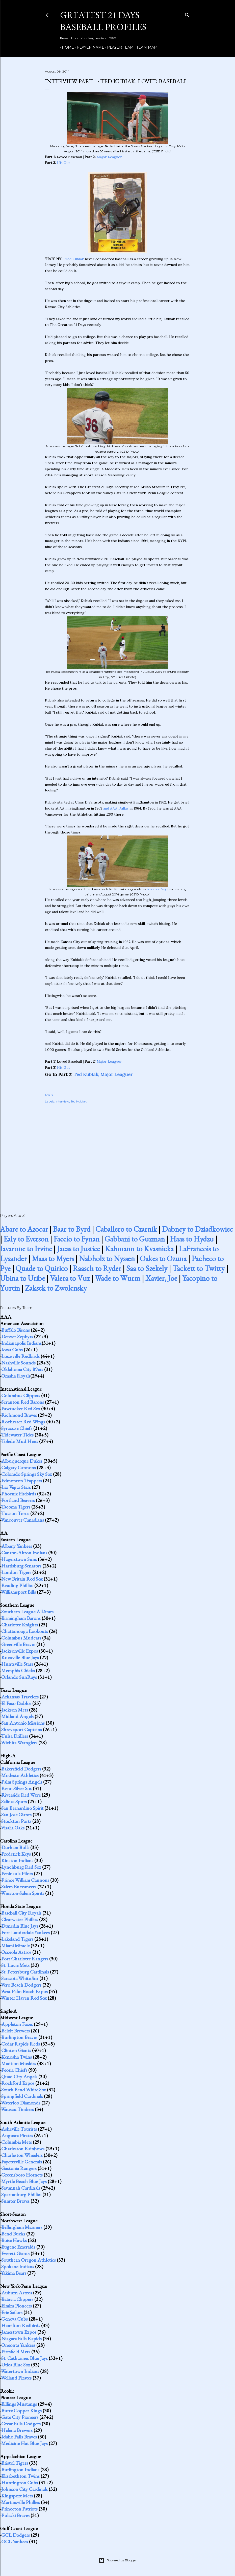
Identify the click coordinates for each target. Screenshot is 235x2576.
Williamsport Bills (18, 1592)
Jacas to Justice (78, 1249)
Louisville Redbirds (20, 1356)
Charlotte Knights (19, 1624)
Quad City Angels (19, 2076)
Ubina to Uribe (22, 1278)
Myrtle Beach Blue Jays (24, 2181)
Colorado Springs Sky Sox (26, 1474)
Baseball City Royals (21, 1913)
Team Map (145, 47)
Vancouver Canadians (22, 1520)
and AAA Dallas (115, 808)
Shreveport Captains (21, 1729)
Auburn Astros (16, 2292)
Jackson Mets (14, 1710)
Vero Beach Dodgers (21, 1985)
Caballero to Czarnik (126, 1229)
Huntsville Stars (17, 1664)
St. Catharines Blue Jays (24, 2358)
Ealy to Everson (26, 1239)
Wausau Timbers (17, 2109)
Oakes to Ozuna (163, 1258)
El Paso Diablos (16, 1703)
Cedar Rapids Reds (20, 2043)
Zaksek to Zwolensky (56, 1288)
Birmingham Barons (21, 1618)
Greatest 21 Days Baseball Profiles (103, 21)
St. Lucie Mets (15, 1965)
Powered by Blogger (118, 2560)
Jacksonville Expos (19, 1651)
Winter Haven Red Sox (24, 1998)
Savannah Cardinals (20, 2188)
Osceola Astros (16, 1952)
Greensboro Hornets (22, 2174)
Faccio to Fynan (76, 1239)
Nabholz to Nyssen (107, 1258)
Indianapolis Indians (21, 1343)
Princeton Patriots (19, 2508)
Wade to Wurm (117, 1278)
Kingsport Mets (17, 2495)
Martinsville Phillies (20, 2502)
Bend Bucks (13, 2233)
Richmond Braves (19, 1415)
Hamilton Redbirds (20, 2325)
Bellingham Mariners (21, 2227)
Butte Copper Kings (21, 2410)
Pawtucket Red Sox (20, 1408)
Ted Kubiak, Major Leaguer (103, 1074)
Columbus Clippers (20, 1395)
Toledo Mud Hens (19, 1441)
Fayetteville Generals (21, 2161)
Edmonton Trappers (21, 1480)
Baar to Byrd (71, 1229)
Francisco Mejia (157, 889)
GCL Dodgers (15, 2535)
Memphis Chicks (18, 1670)
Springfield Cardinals (22, 2096)
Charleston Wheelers (22, 2155)
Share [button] (49, 1094)
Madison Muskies (18, 2063)
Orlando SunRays (19, 1677)
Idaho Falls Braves (19, 2436)
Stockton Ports (16, 1821)
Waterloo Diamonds (20, 2102)
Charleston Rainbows (22, 2148)
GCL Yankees (14, 2541)
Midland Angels (17, 1716)
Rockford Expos (17, 2083)
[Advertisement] (117, 1153)
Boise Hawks (14, 2240)
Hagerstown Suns (19, 1559)
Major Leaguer (109, 157)
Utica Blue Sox (15, 2364)
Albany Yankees (16, 1546)
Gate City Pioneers (19, 2417)
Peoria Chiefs (14, 2070)
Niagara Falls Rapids (21, 2338)
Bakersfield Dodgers (21, 1768)
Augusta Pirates (17, 2135)
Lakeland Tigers (17, 1939)
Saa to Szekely (146, 1268)
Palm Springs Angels (21, 1782)
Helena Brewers (17, 2430)
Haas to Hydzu (192, 1239)
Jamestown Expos (18, 2332)
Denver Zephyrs (17, 1336)
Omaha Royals (15, 1376)
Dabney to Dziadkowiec (197, 1229)
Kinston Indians (17, 1860)
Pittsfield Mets (15, 2351)
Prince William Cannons (25, 1880)
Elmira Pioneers (16, 2305)
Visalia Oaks (12, 1827)
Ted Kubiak (74, 259)
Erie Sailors (11, 2312)
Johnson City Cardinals (24, 2489)
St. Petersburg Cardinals (25, 1971)
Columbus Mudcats (21, 1637)
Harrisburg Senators (21, 1565)
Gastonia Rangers (19, 2168)
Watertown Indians (20, 2371)
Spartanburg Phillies (21, 2194)
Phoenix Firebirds (18, 1493)
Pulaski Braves (15, 2515)
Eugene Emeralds (18, 2247)
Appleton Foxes (17, 2024)
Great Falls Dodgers (21, 2423)
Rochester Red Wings (23, 1421)
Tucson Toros (15, 1513)
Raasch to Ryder (97, 1268)
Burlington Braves (19, 2037)
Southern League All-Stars (27, 1611)
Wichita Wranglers (19, 1742)
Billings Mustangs (19, 2404)
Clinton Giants (16, 2050)
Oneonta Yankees (18, 2345)
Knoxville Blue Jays (20, 1657)
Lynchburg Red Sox (21, 1867)
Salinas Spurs (14, 1801)
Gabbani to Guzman (135, 1239)
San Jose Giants (16, 1814)
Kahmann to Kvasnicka (139, 1249)
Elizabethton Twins (20, 2476)
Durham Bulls (15, 1847)
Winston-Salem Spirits (22, 1893)
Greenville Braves (18, 1644)
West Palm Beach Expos (24, 1991)
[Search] (187, 14)
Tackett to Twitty (198, 1268)
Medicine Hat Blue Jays (24, 2443)
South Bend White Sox (23, 2089)
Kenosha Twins (16, 2057)
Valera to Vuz (70, 1278)
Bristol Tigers (14, 2463)
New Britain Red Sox (22, 1579)
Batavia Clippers (17, 2299)
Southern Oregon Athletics (28, 2260)
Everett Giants (15, 2253)
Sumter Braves (15, 2201)
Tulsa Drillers (14, 1736)
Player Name (88, 47)
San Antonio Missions (23, 1723)
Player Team (118, 47)
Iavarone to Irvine (26, 1249)
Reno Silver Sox (16, 1788)
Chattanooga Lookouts (24, 1631)
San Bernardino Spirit (22, 1808)
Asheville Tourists (19, 2129)
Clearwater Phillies (19, 1919)
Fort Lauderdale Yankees (25, 1932)
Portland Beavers (18, 1500)
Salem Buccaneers (18, 1886)
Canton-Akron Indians (24, 1552)
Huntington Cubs (19, 2482)
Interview (62, 1101)
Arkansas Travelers (20, 1696)
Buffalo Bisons (15, 1330)
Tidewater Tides (17, 1434)
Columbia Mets (16, 2142)
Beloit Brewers (15, 2030)
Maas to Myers (53, 1258)
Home (66, 47)
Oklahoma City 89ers (22, 1369)
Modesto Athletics (20, 1775)
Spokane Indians (17, 2266)
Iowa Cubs (12, 1349)
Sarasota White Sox (19, 1978)
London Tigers (16, 1572)
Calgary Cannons (18, 1467)
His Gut (63, 162)
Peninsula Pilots (17, 1873)
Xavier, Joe (161, 1278)
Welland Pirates (16, 2377)
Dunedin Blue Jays (19, 1926)
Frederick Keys (16, 1854)
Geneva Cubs (14, 2319)
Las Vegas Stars (16, 1487)
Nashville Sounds (18, 1362)
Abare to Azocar (24, 1229)
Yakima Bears (13, 2273)
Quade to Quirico (42, 1268)
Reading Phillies (17, 1585)
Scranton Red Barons (22, 1402)
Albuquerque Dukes (21, 1461)
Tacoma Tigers (15, 1506)
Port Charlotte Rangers (24, 1958)
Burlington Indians (20, 2469)
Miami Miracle (15, 1945)
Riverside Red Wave (21, 1795)
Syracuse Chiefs (16, 1428)
